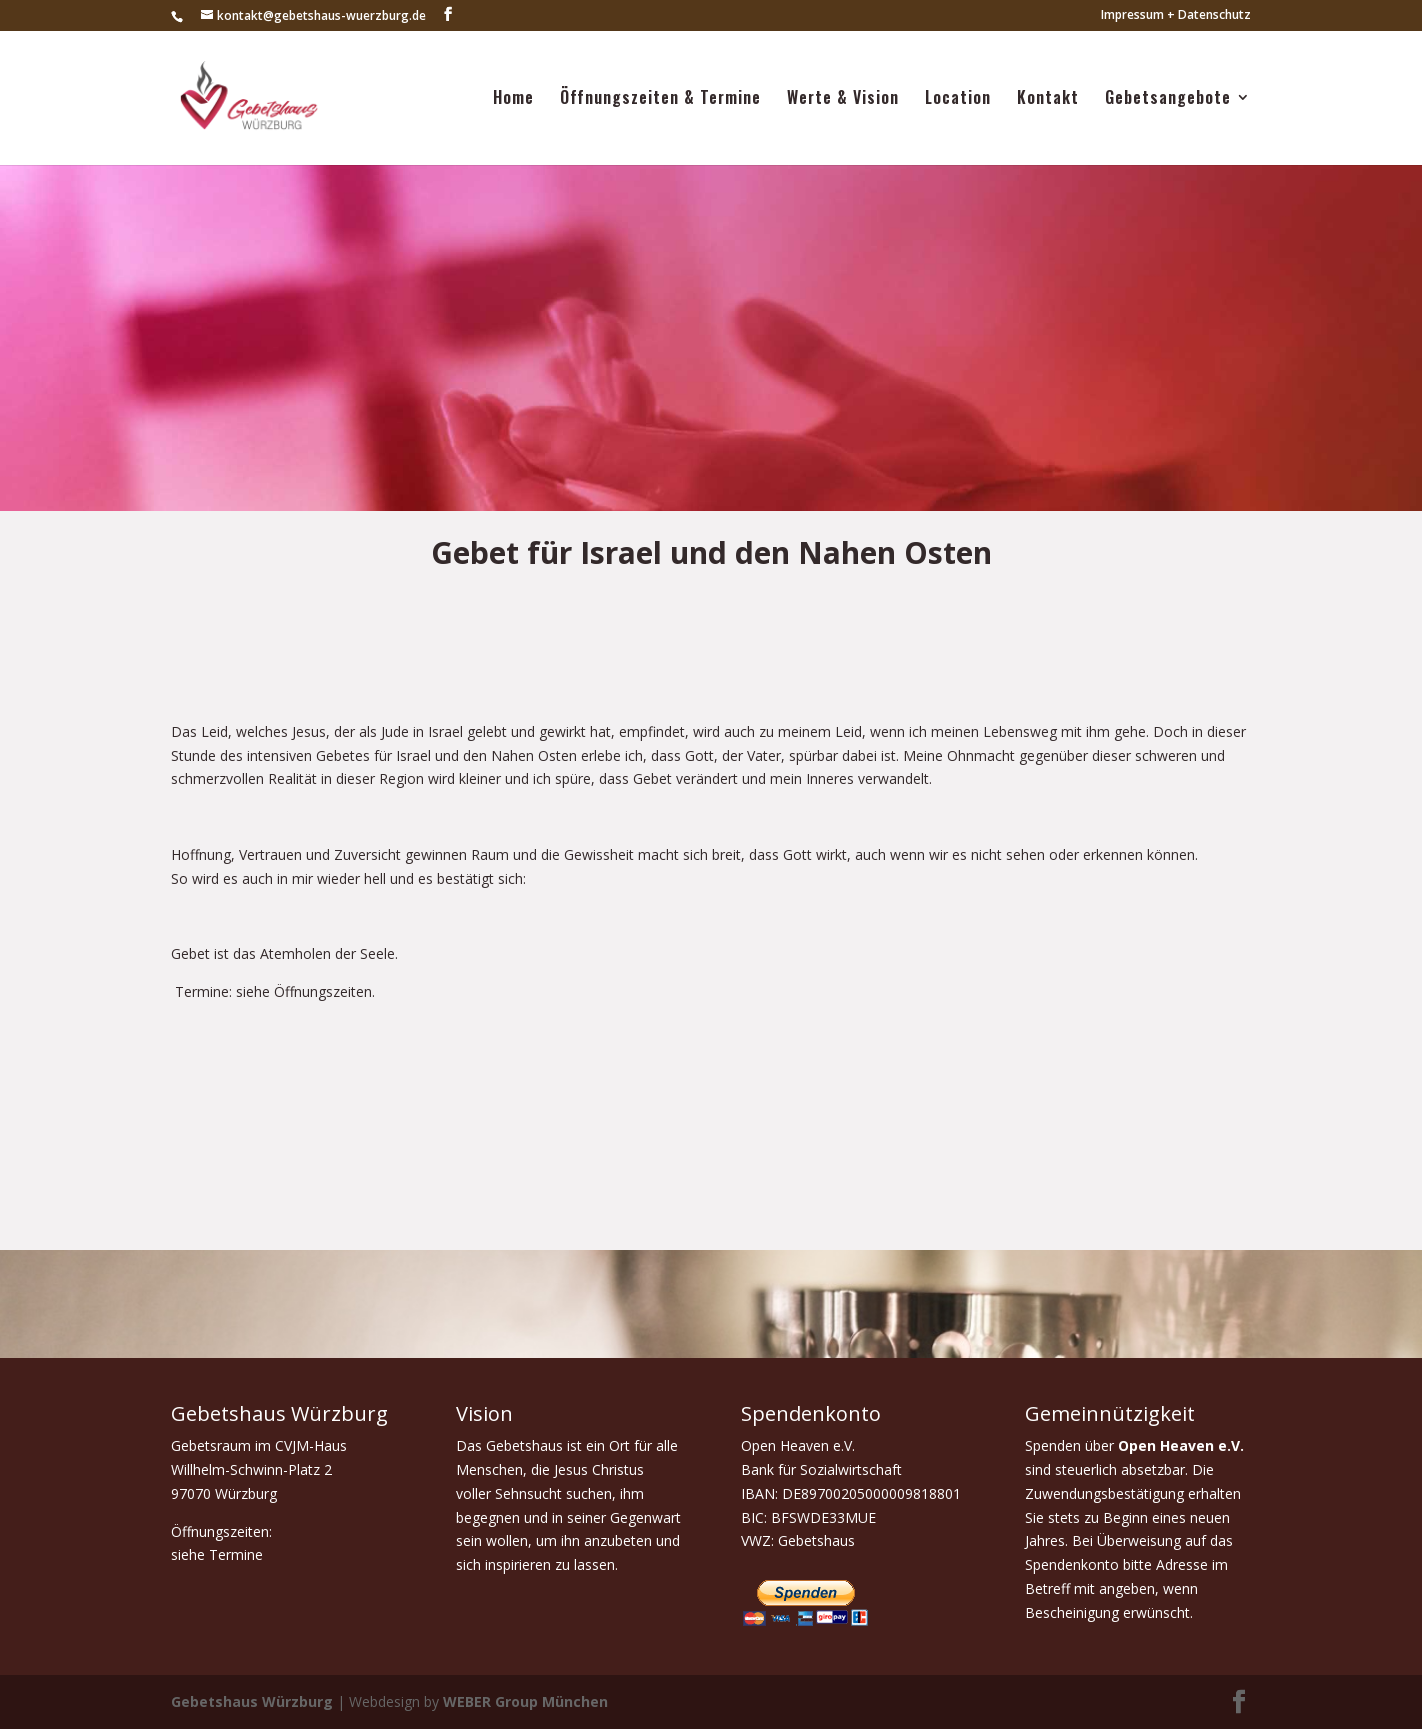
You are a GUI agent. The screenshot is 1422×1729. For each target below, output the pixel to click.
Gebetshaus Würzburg (252, 1701)
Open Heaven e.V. (1181, 1445)
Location (958, 100)
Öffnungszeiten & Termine (660, 100)
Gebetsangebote (1168, 100)
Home (513, 100)
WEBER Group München (525, 1701)
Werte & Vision (843, 100)
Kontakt (1048, 100)
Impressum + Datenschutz (1176, 16)
